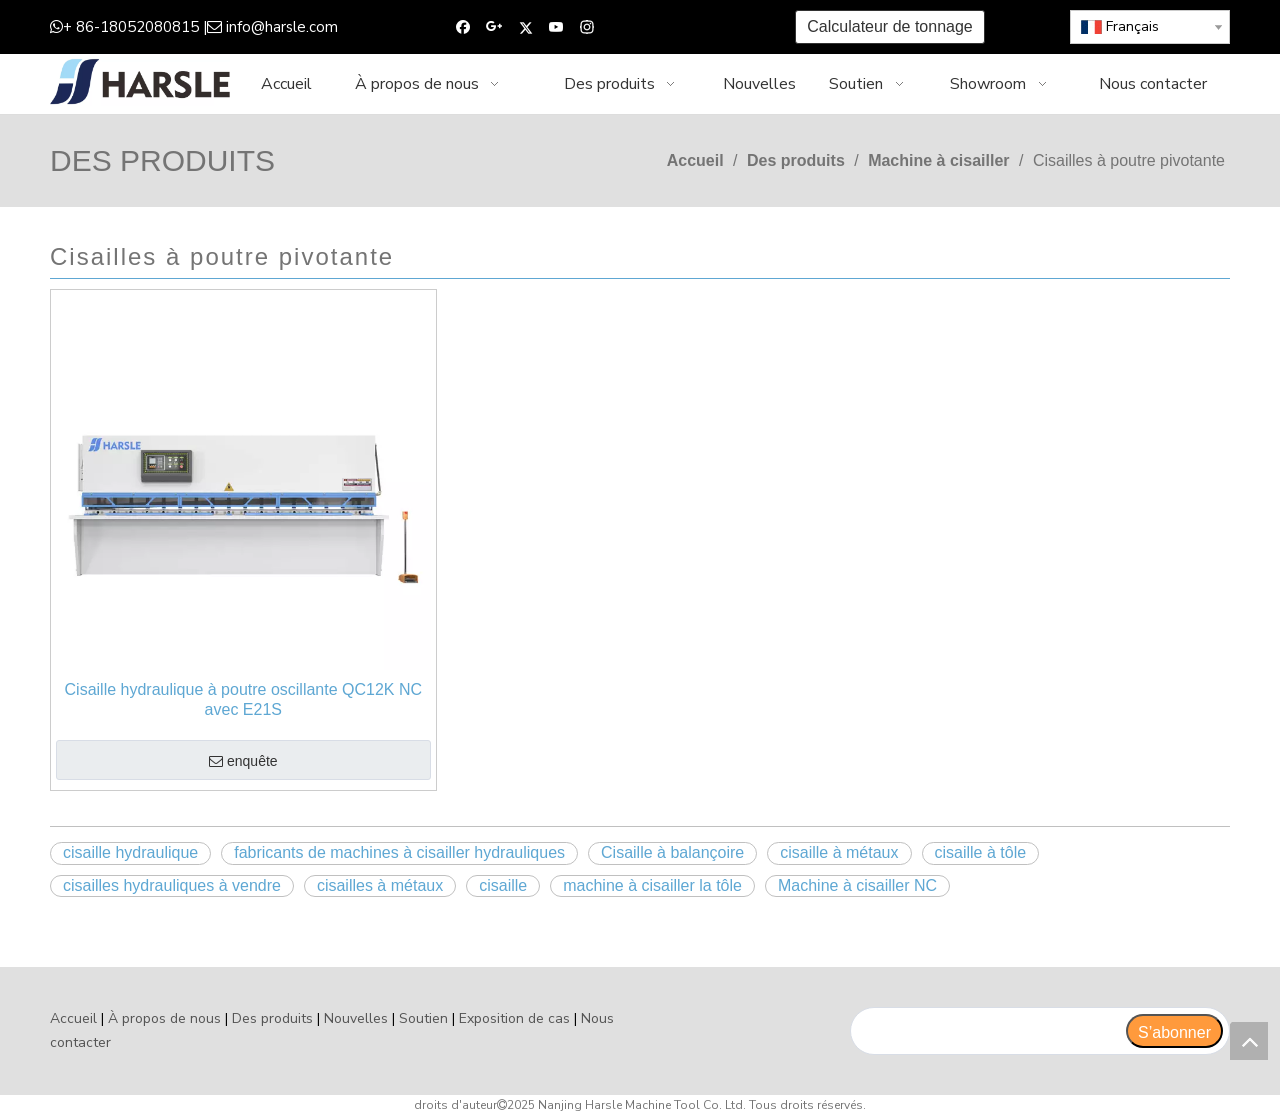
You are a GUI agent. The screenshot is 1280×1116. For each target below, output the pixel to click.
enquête (243, 762)
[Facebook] (463, 27)
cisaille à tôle (981, 852)
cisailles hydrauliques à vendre (172, 885)
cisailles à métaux (380, 885)
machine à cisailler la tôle (652, 885)
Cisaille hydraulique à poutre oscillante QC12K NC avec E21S (244, 699)
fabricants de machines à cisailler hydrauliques (399, 852)
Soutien (423, 1018)
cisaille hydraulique (130, 852)
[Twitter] (525, 27)
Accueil (73, 1018)
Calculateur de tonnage (889, 26)
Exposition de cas (514, 1018)
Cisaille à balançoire (672, 852)
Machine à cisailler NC (857, 885)
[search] (987, 1031)
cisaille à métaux (839, 852)
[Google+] (494, 27)
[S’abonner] (1174, 1031)
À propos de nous (164, 1018)
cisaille (503, 885)
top (1249, 1041)
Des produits (272, 1018)
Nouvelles (356, 1018)
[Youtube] (556, 27)
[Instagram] (587, 27)
